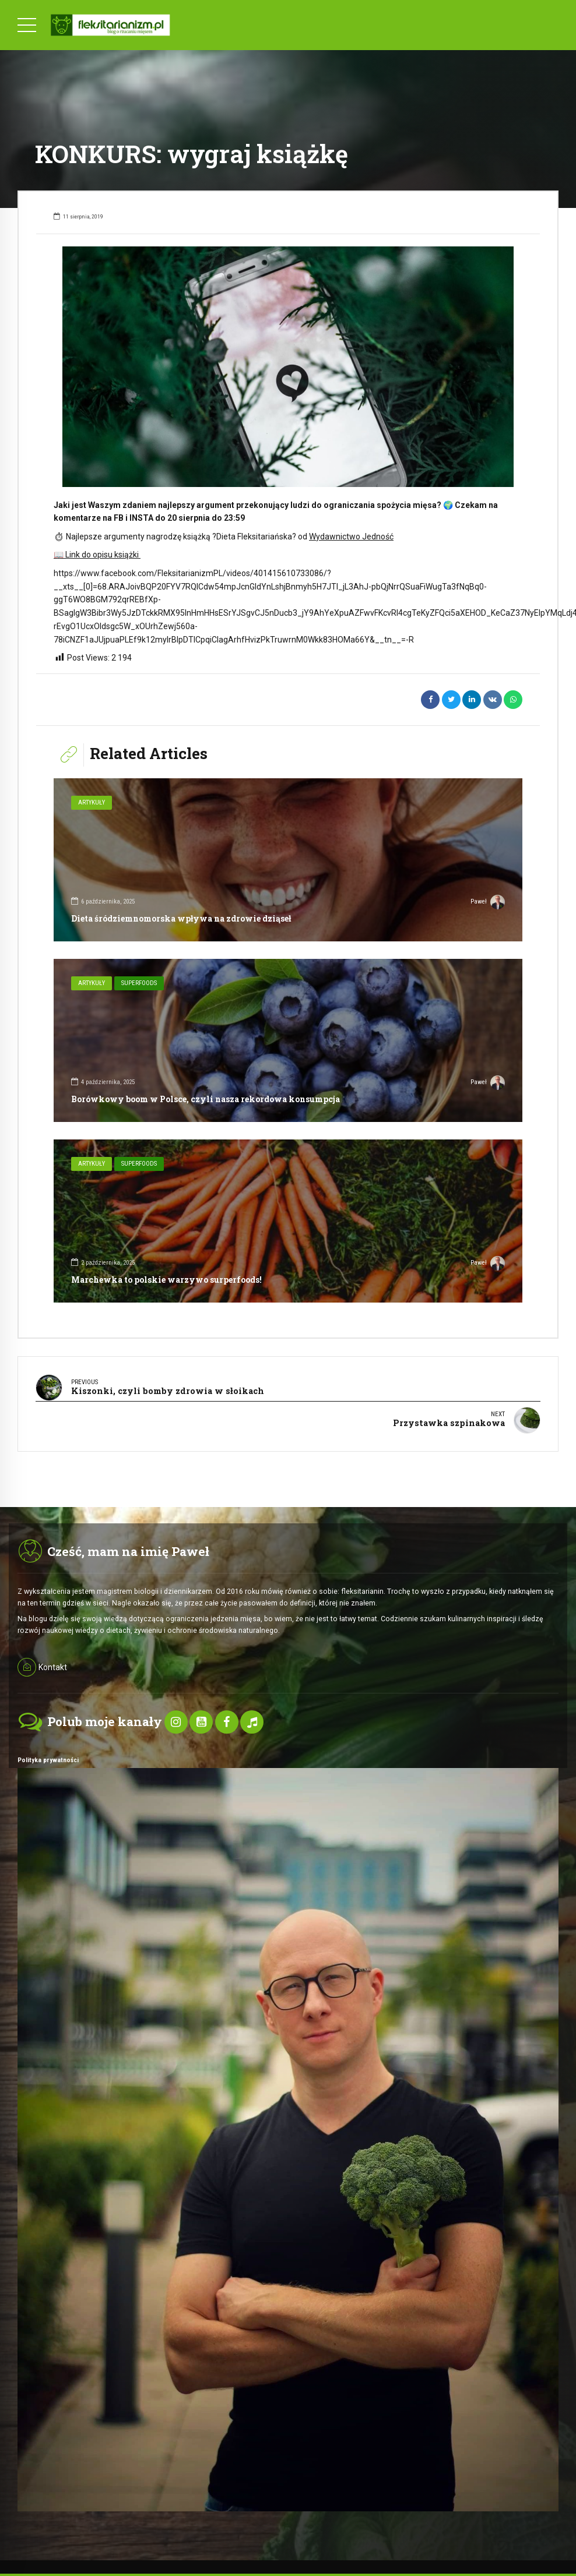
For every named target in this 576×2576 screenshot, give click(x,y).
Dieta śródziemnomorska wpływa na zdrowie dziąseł (181, 918)
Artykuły (91, 802)
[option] (288, 366)
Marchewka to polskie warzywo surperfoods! (166, 1279)
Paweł (487, 903)
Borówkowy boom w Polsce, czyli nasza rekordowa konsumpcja (205, 1098)
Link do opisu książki (97, 554)
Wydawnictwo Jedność (351, 536)
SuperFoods (139, 983)
